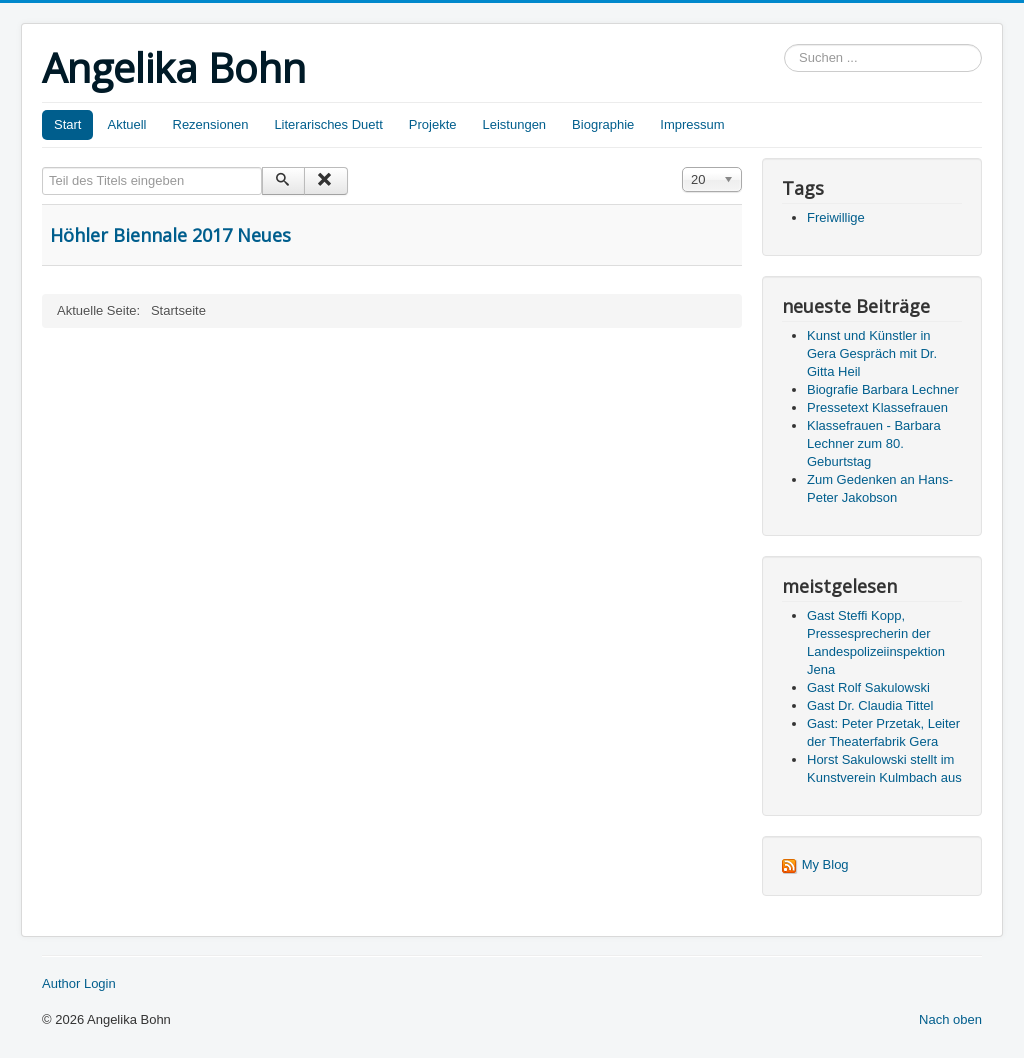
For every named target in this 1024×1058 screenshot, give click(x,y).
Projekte (433, 124)
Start (67, 124)
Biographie (603, 124)
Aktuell (126, 124)
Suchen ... (784, 44)
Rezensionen (211, 124)
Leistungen (514, 124)
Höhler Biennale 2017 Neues (170, 235)
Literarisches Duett (328, 124)
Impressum (692, 124)
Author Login (79, 983)
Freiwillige (836, 217)
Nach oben (950, 1019)
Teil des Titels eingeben (42, 167)
